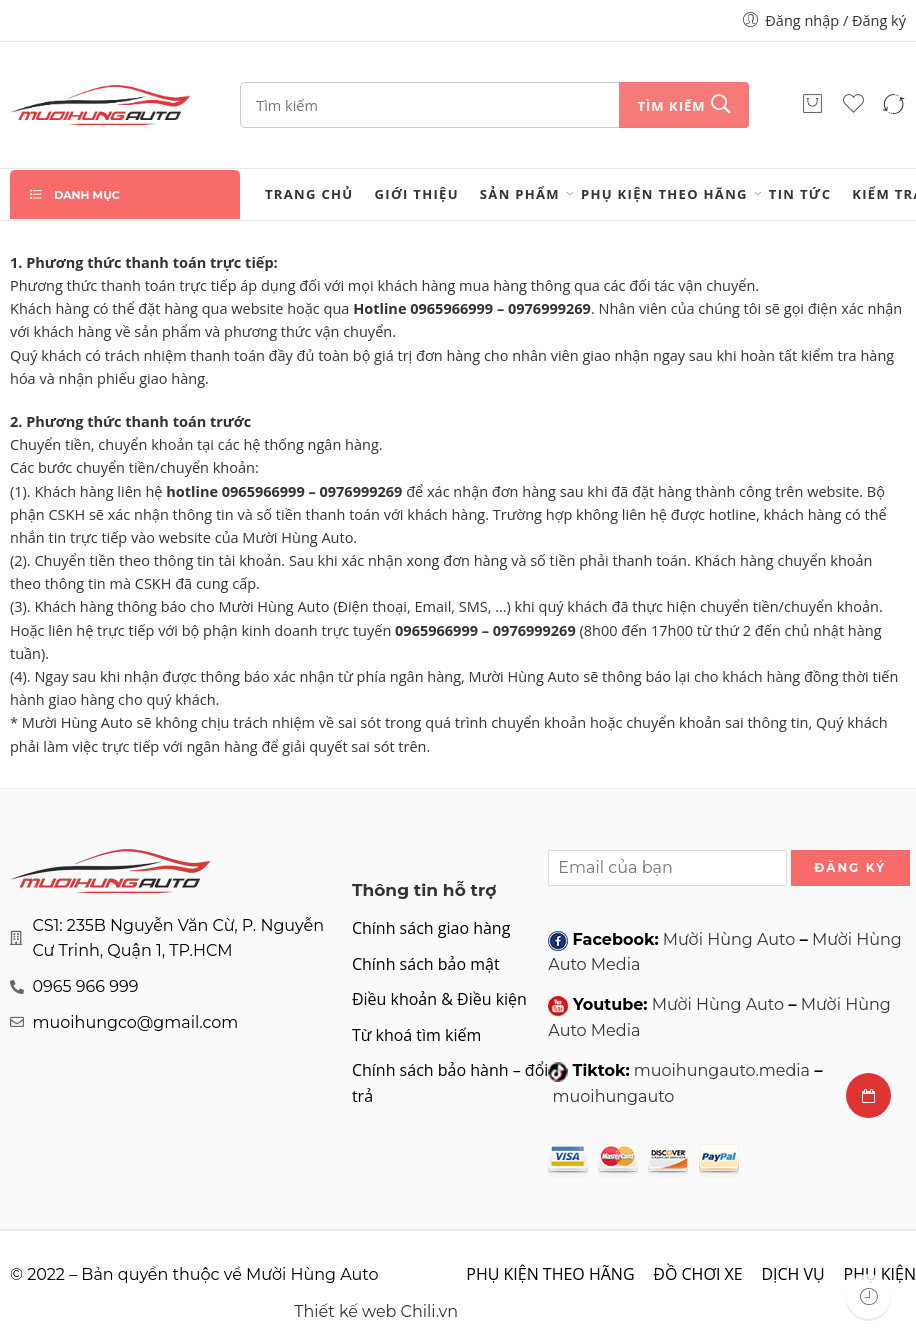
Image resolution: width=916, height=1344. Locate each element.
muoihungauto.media (722, 1070)
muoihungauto (614, 1096)
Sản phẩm (520, 194)
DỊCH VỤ (792, 1274)
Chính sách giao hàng (431, 928)
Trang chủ (309, 194)
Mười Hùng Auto (729, 939)
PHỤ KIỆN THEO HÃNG (664, 194)
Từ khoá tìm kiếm (416, 1035)
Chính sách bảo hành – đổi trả (450, 1083)
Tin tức (800, 194)
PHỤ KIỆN (880, 1274)
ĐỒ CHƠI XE (697, 1274)
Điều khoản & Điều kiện (439, 999)
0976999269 (549, 308)
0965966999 (451, 308)
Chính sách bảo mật (426, 964)
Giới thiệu (417, 194)
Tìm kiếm (671, 106)
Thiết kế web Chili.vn (376, 1311)
